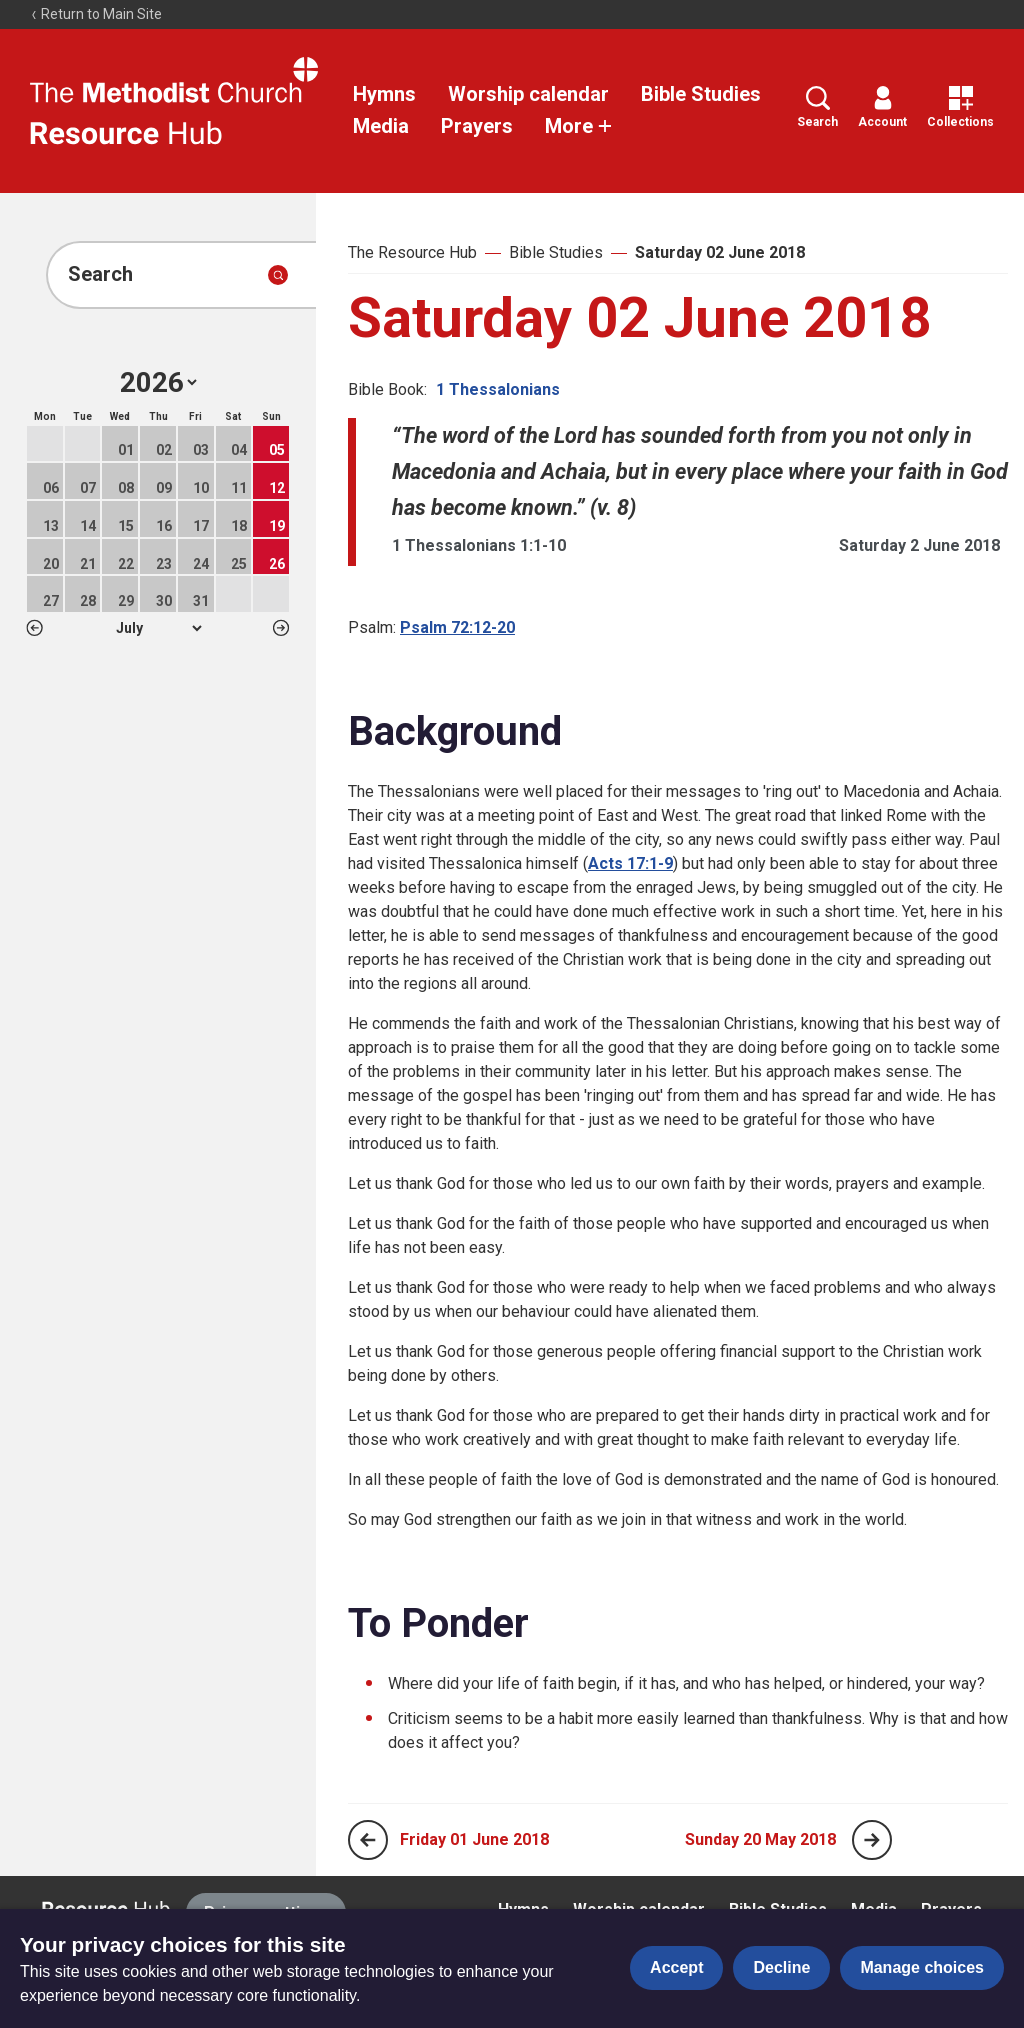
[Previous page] (368, 1840)
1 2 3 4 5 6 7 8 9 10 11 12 (158, 628)
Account (882, 107)
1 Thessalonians (498, 389)
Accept (676, 1967)
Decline (781, 1967)
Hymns (384, 94)
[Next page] (872, 1840)
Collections (960, 107)
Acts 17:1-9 (630, 863)
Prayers (477, 126)
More (579, 126)
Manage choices (922, 1967)
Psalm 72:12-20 (457, 627)
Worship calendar (528, 94)
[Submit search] (278, 275)
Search (817, 107)
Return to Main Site (96, 14)
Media (381, 126)
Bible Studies (701, 94)
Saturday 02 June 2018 (720, 252)
